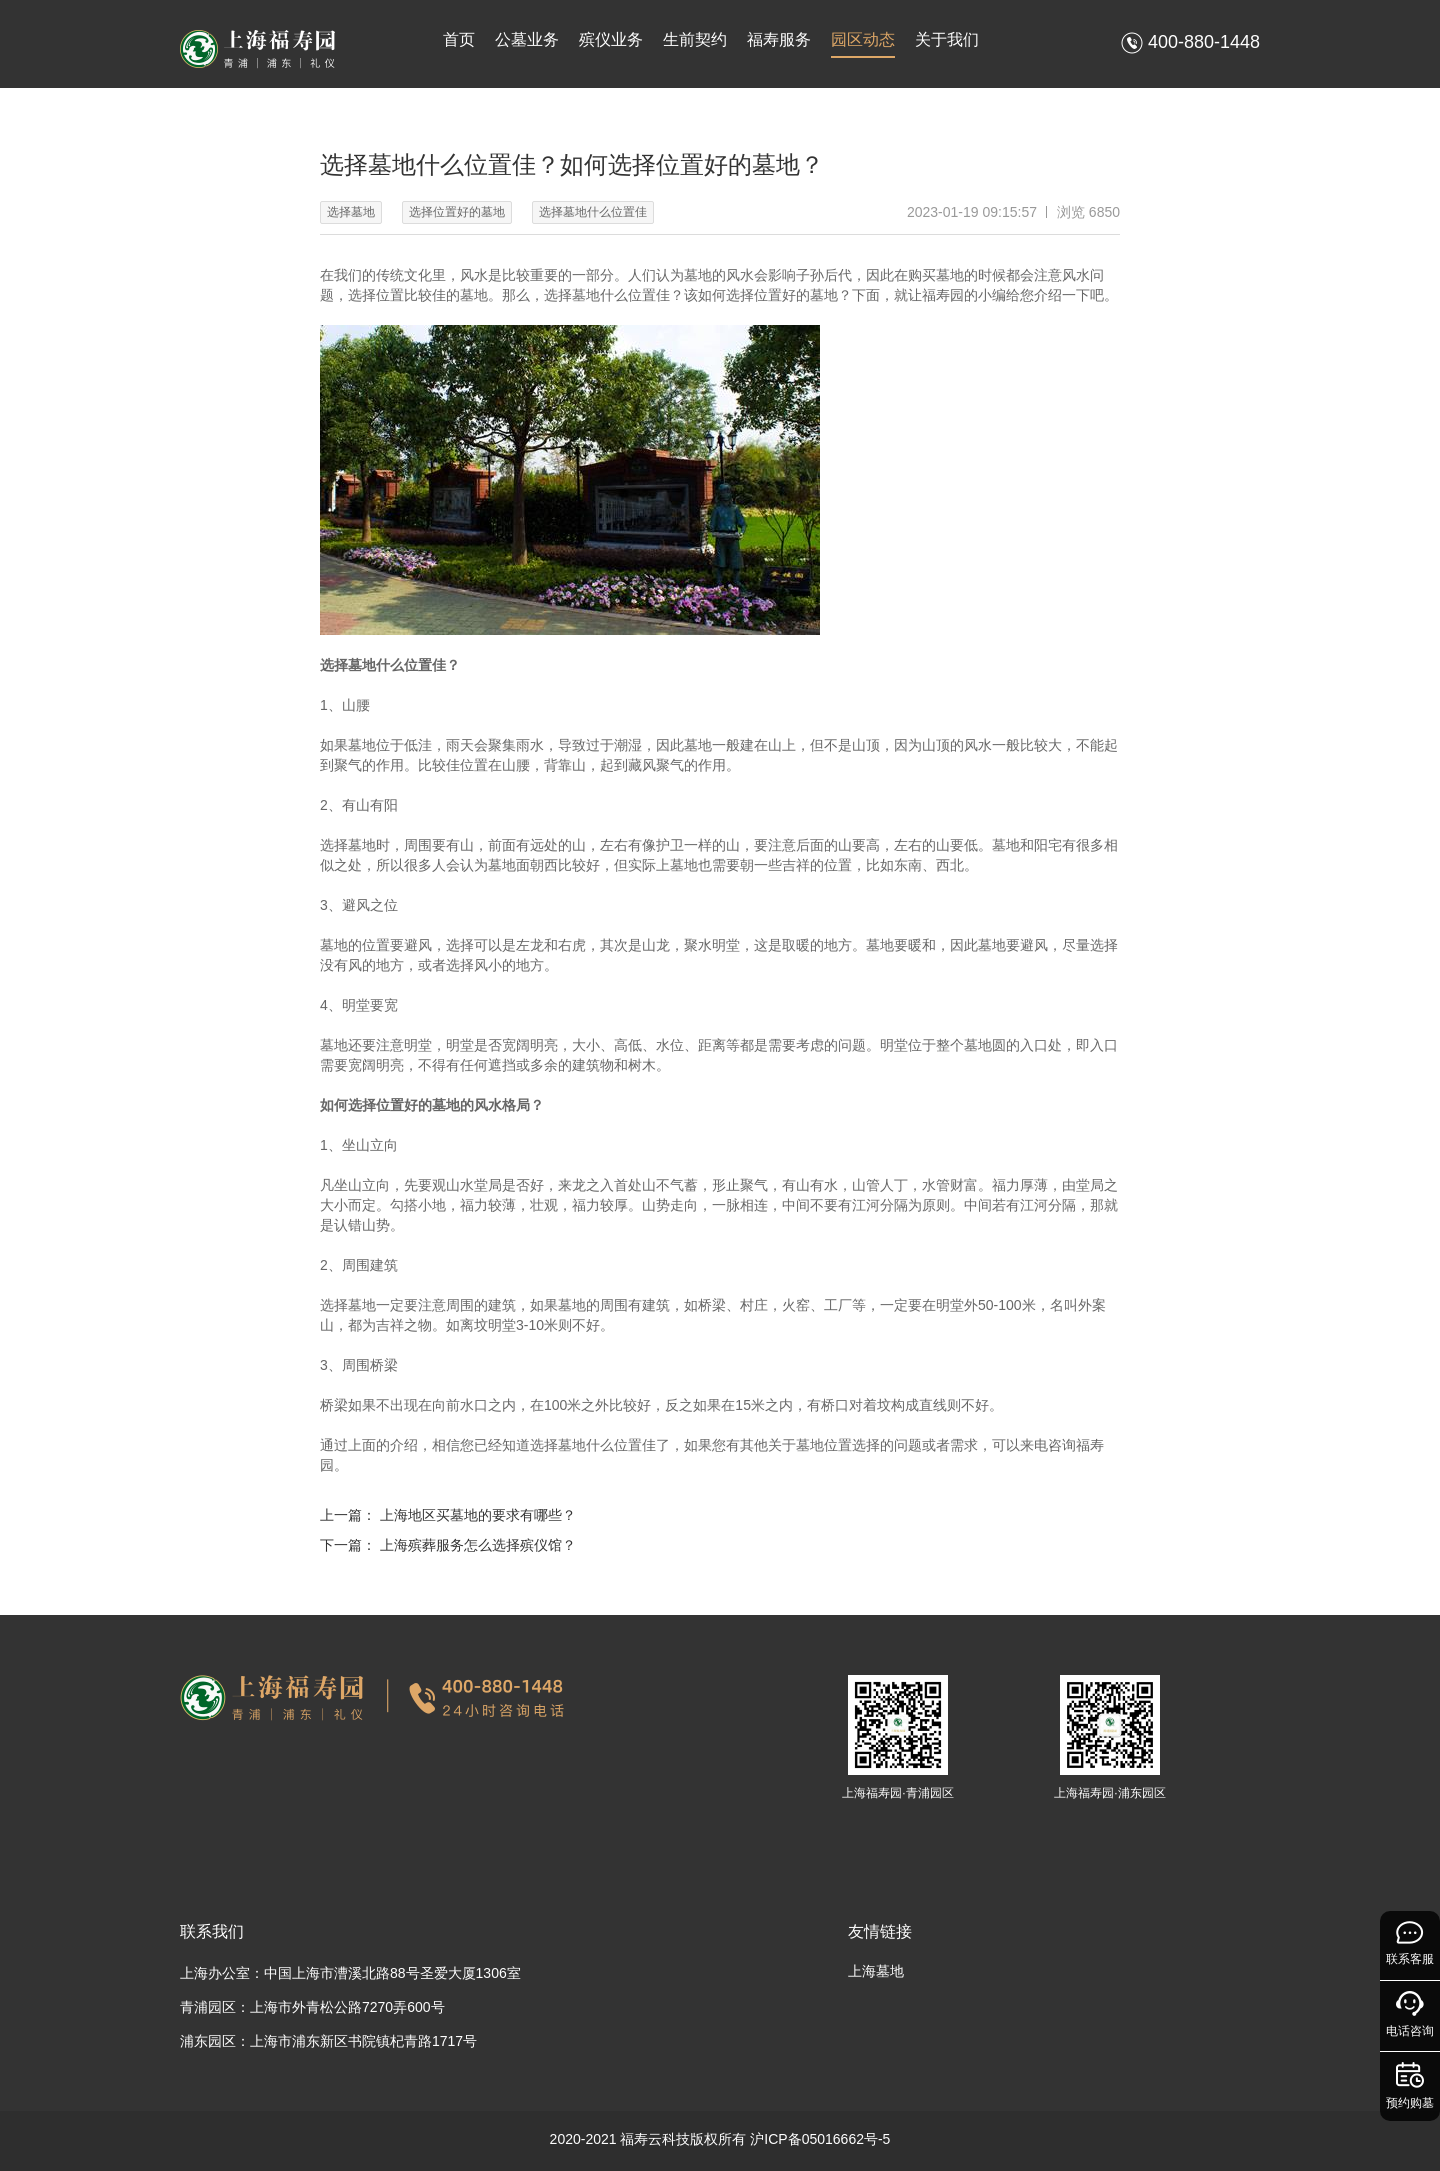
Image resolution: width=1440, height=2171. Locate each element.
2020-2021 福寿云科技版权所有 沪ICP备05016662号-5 (720, 2139)
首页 (459, 39)
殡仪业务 (611, 39)
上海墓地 (876, 1971)
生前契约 (695, 39)
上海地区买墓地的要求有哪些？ (478, 1515)
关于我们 (947, 39)
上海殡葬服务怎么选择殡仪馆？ (478, 1545)
